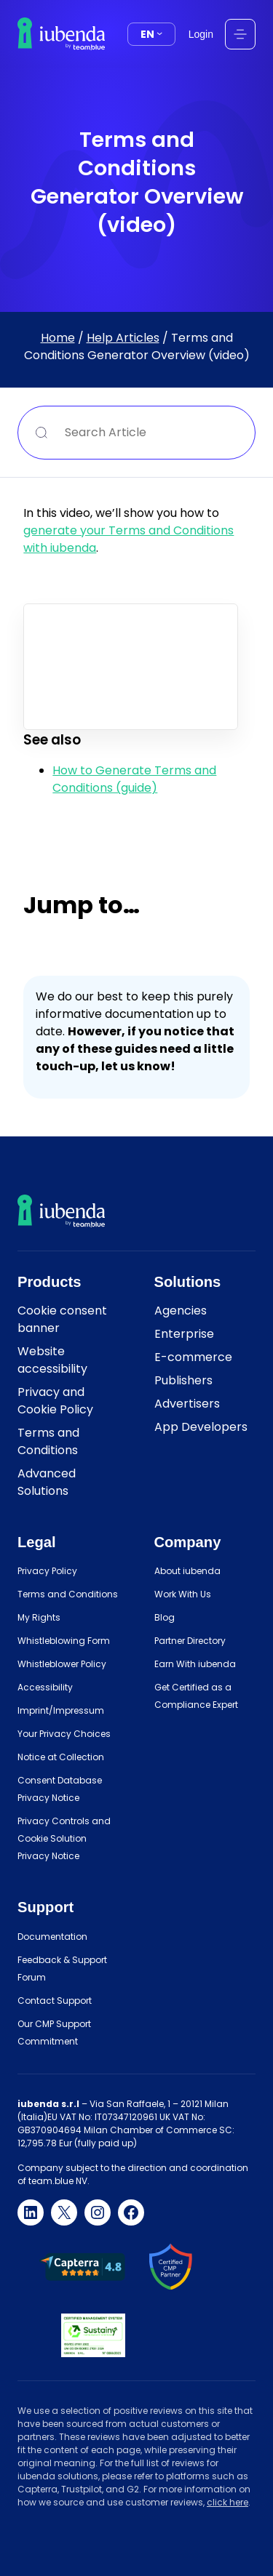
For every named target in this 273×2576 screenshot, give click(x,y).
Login (201, 34)
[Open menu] (240, 34)
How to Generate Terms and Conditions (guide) (134, 779)
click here (227, 2502)
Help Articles (123, 337)
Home (58, 337)
